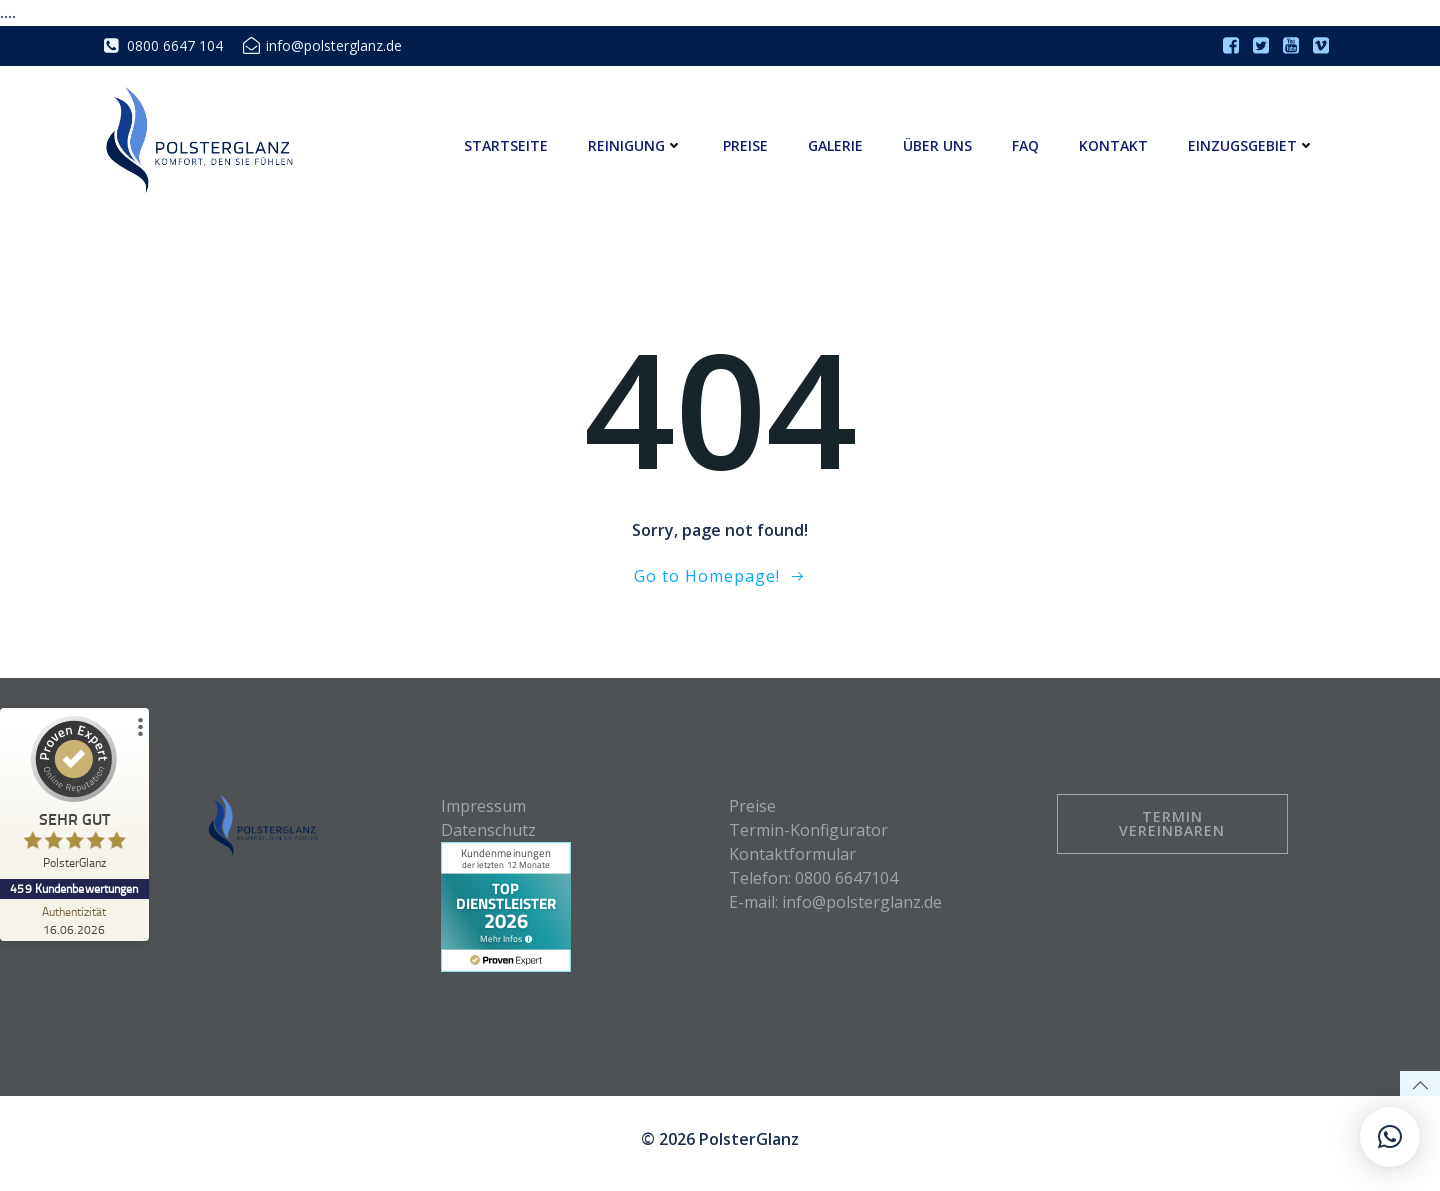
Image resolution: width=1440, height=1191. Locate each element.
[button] (44, 1147)
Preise (746, 145)
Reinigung (636, 145)
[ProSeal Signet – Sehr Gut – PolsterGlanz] (75, 797)
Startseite (507, 145)
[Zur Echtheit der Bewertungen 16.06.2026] (75, 920)
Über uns (938, 145)
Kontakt (1114, 145)
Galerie (836, 145)
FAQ (1026, 145)
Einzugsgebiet (1252, 145)
